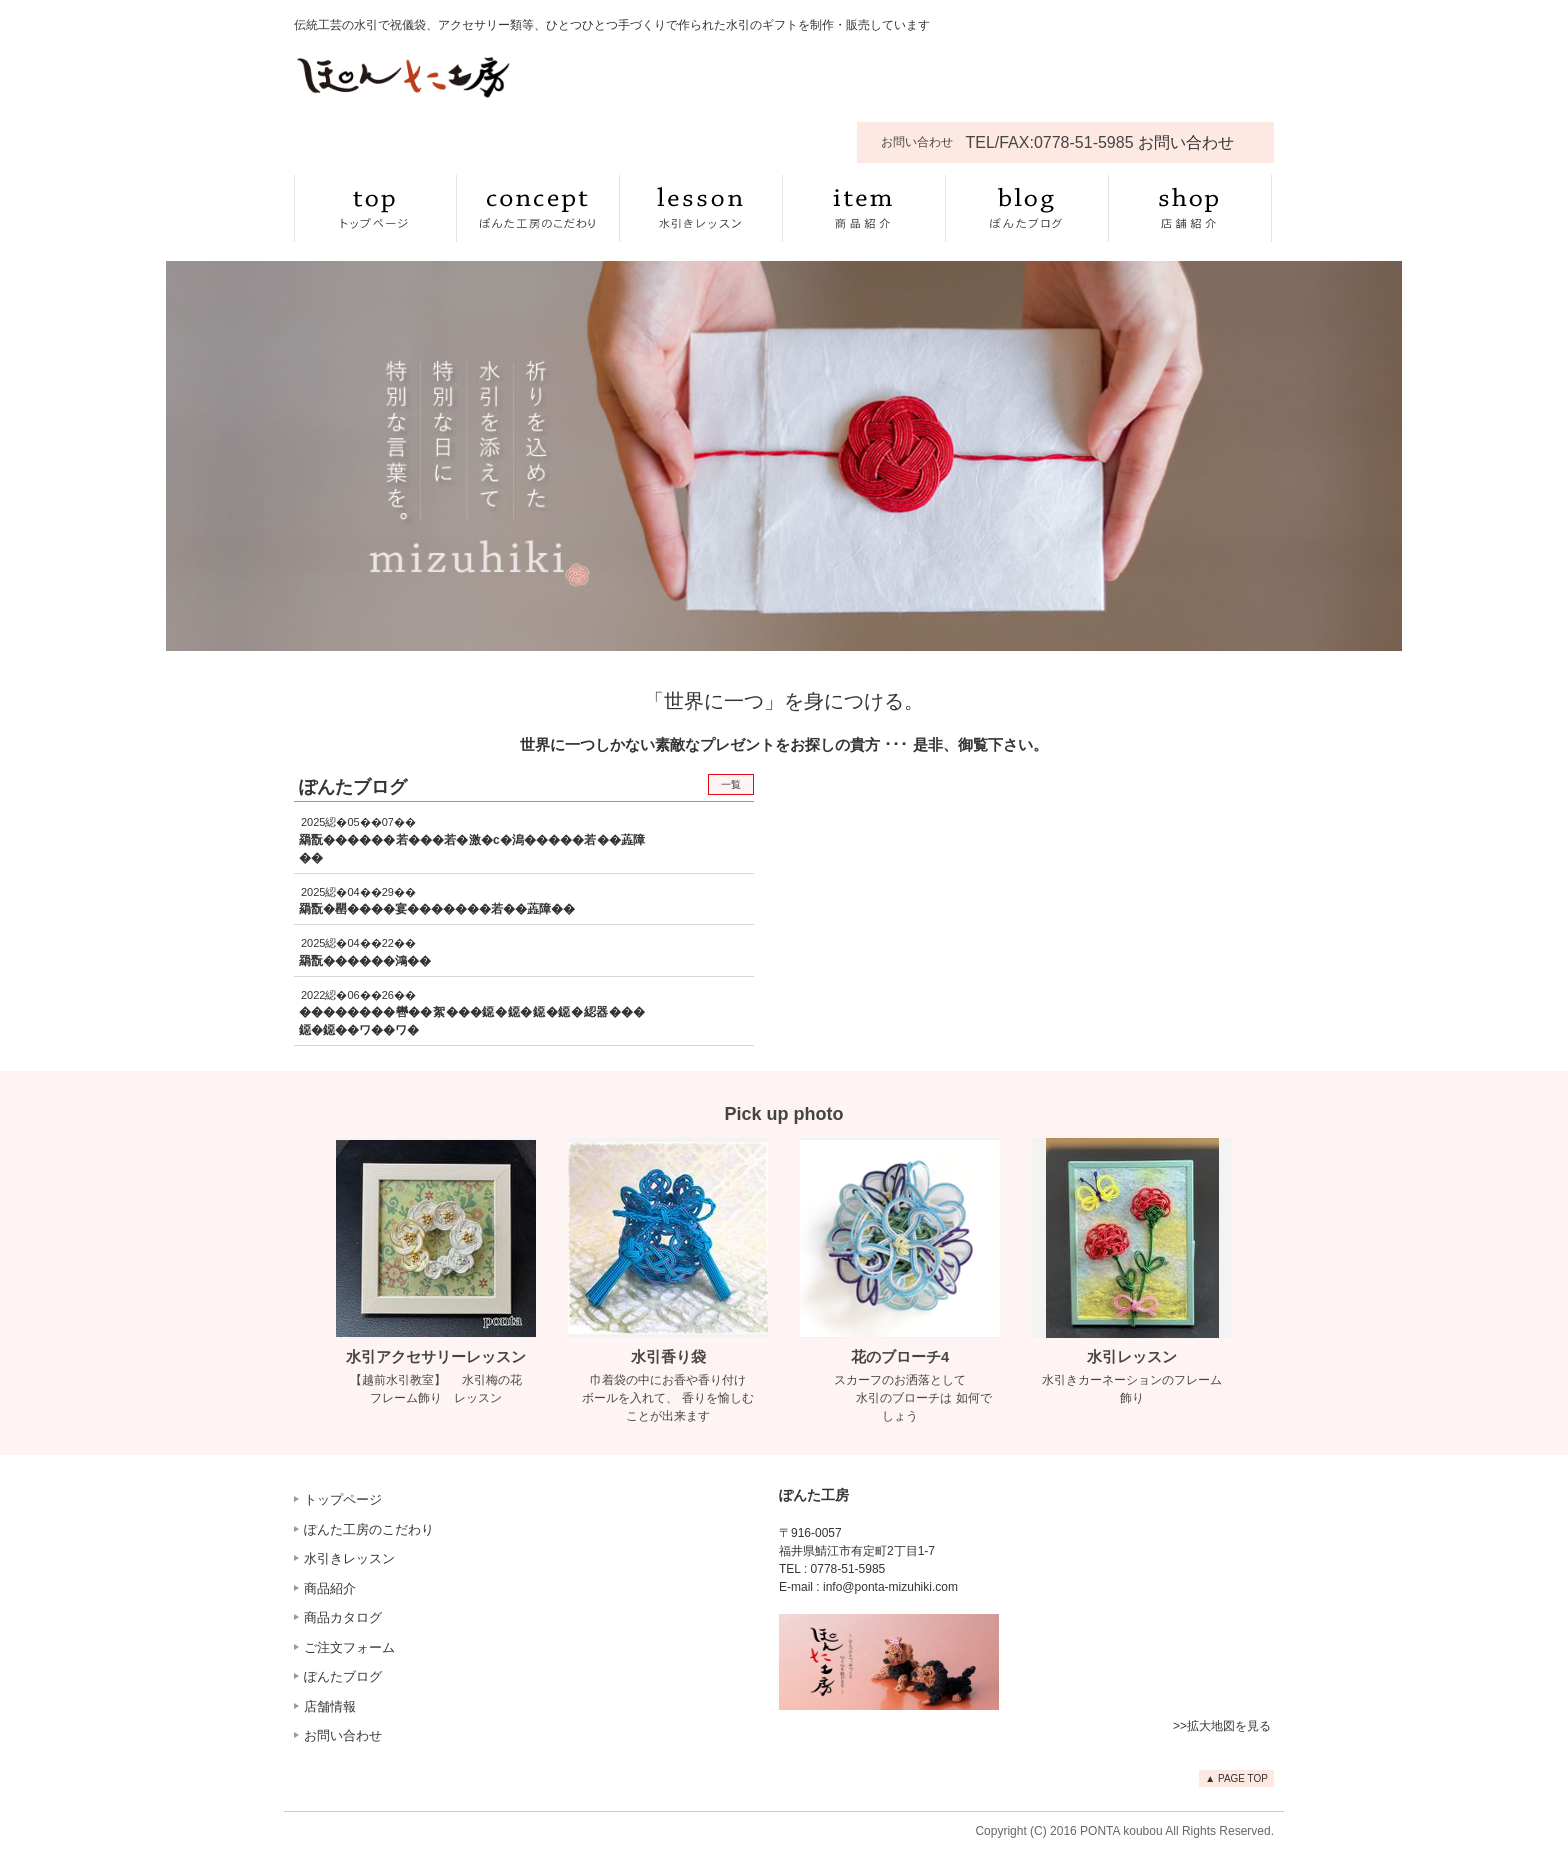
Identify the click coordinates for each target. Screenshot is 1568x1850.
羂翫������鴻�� (365, 961)
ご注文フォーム (349, 1647)
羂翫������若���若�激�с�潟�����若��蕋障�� (472, 849)
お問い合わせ (343, 1735)
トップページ (343, 1499)
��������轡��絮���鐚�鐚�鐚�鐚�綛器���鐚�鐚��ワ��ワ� (472, 1021)
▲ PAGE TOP (1236, 1778)
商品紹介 (330, 1588)
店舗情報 (330, 1706)
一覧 (731, 784)
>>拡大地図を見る (1222, 1726)
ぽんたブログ (343, 1676)
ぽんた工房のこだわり (369, 1529)
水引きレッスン (349, 1558)
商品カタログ (343, 1617)
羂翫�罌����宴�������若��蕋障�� (437, 909)
